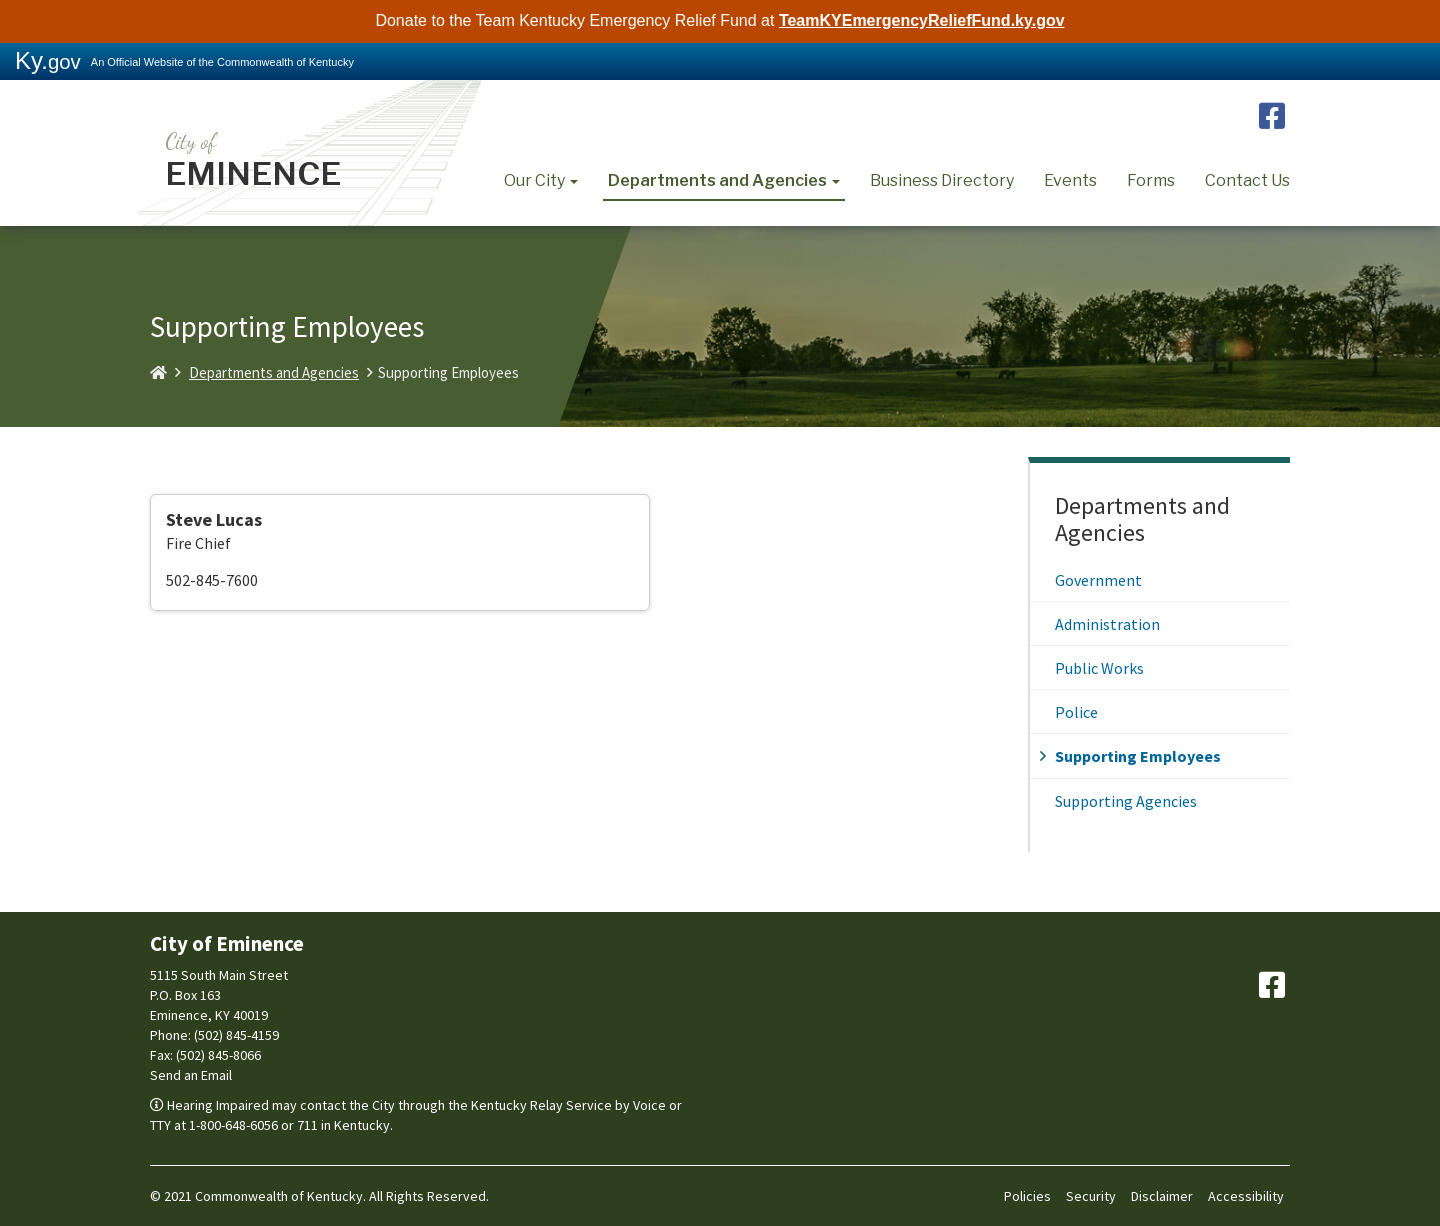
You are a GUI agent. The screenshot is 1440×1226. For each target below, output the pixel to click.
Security (1091, 1196)
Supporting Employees (1138, 756)
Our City (541, 180)
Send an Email (191, 1075)
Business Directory (942, 180)
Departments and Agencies (724, 180)
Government (1098, 580)
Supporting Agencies (1126, 801)
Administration (1107, 624)
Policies (1027, 1196)
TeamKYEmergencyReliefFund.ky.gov (922, 20)
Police (1076, 712)
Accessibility (1246, 1196)
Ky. (48, 60)
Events (1070, 180)
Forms (1151, 180)
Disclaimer (1162, 1196)
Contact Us (1247, 180)
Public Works (1099, 668)
